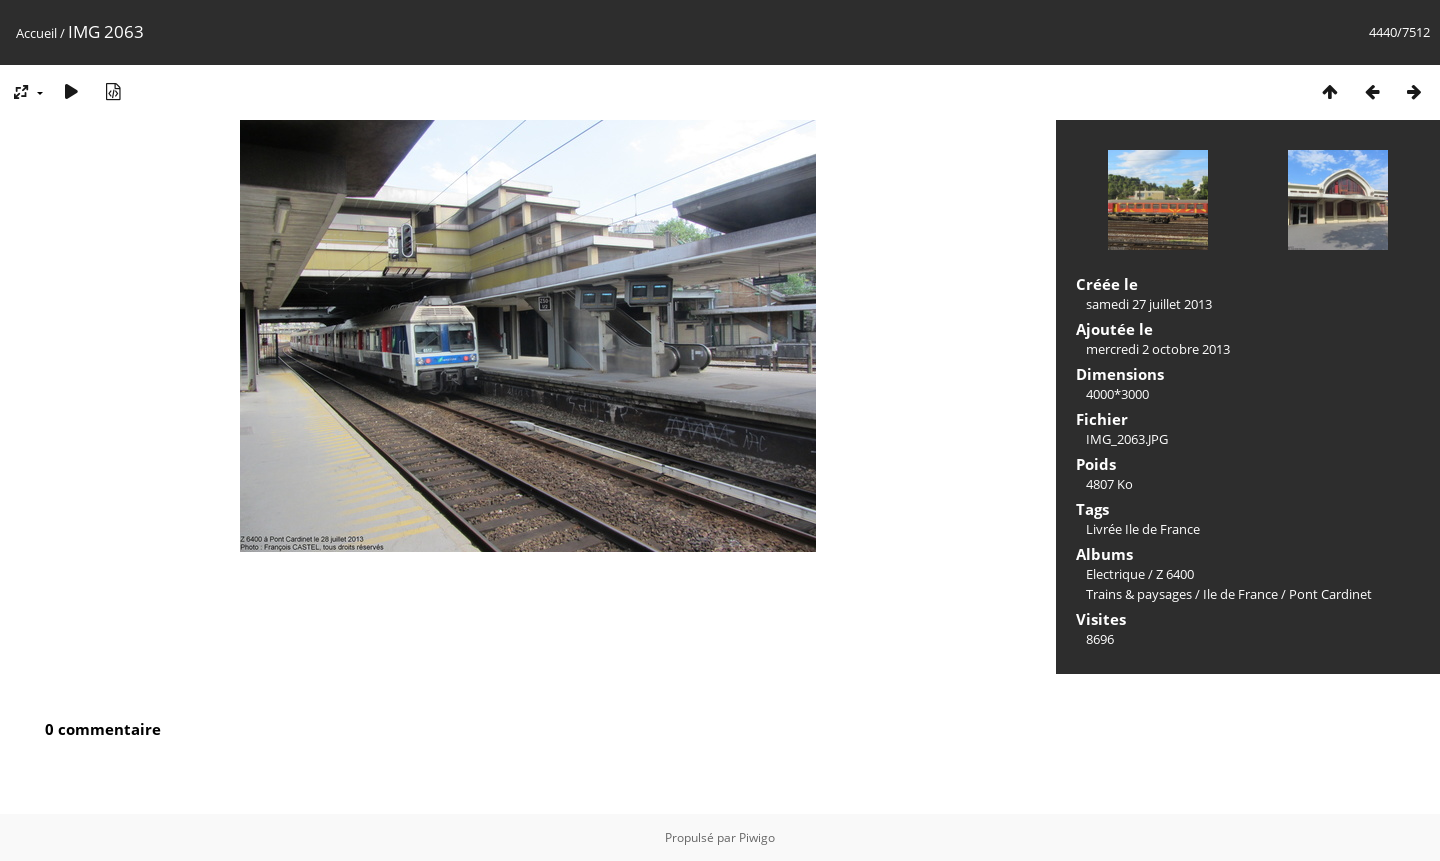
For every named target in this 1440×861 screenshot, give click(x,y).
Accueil (36, 33)
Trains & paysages (1139, 594)
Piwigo (757, 837)
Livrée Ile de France (1143, 529)
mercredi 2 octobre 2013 (1158, 349)
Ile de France (1240, 594)
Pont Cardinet (1330, 594)
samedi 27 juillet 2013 (1149, 304)
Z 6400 (1175, 574)
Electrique (1115, 574)
